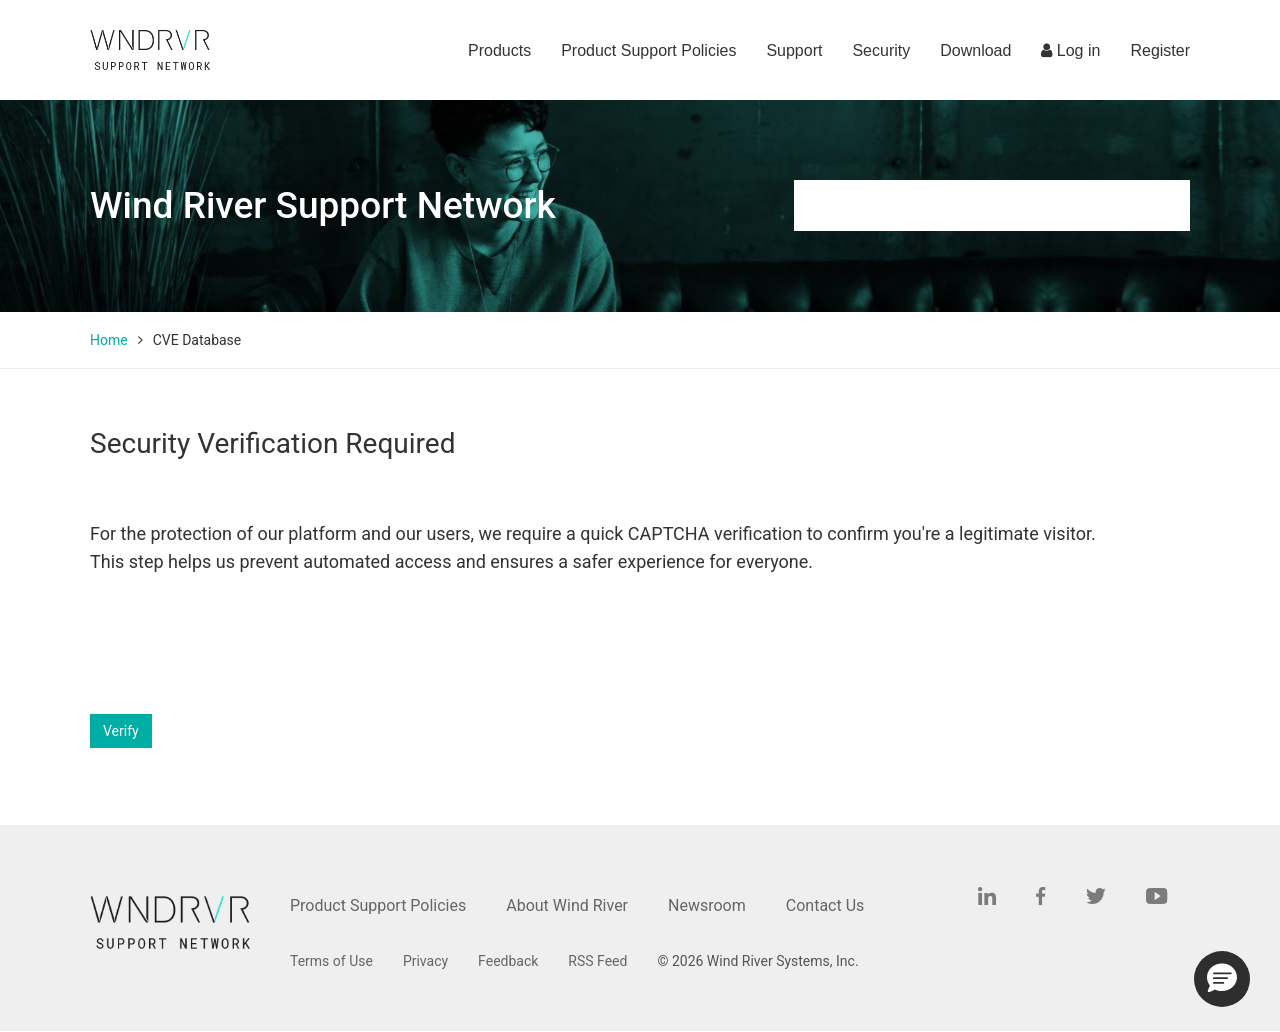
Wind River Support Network (323, 205)
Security (881, 50)
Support (794, 50)
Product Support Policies (648, 50)
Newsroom (707, 905)
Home (109, 340)
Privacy (425, 961)
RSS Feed (597, 961)
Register (1160, 50)
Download (975, 50)
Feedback (508, 961)
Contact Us (825, 905)
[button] (1222, 979)
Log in (1070, 50)
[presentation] (242, 645)
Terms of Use (331, 961)
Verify (121, 731)
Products (499, 50)
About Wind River (567, 905)
